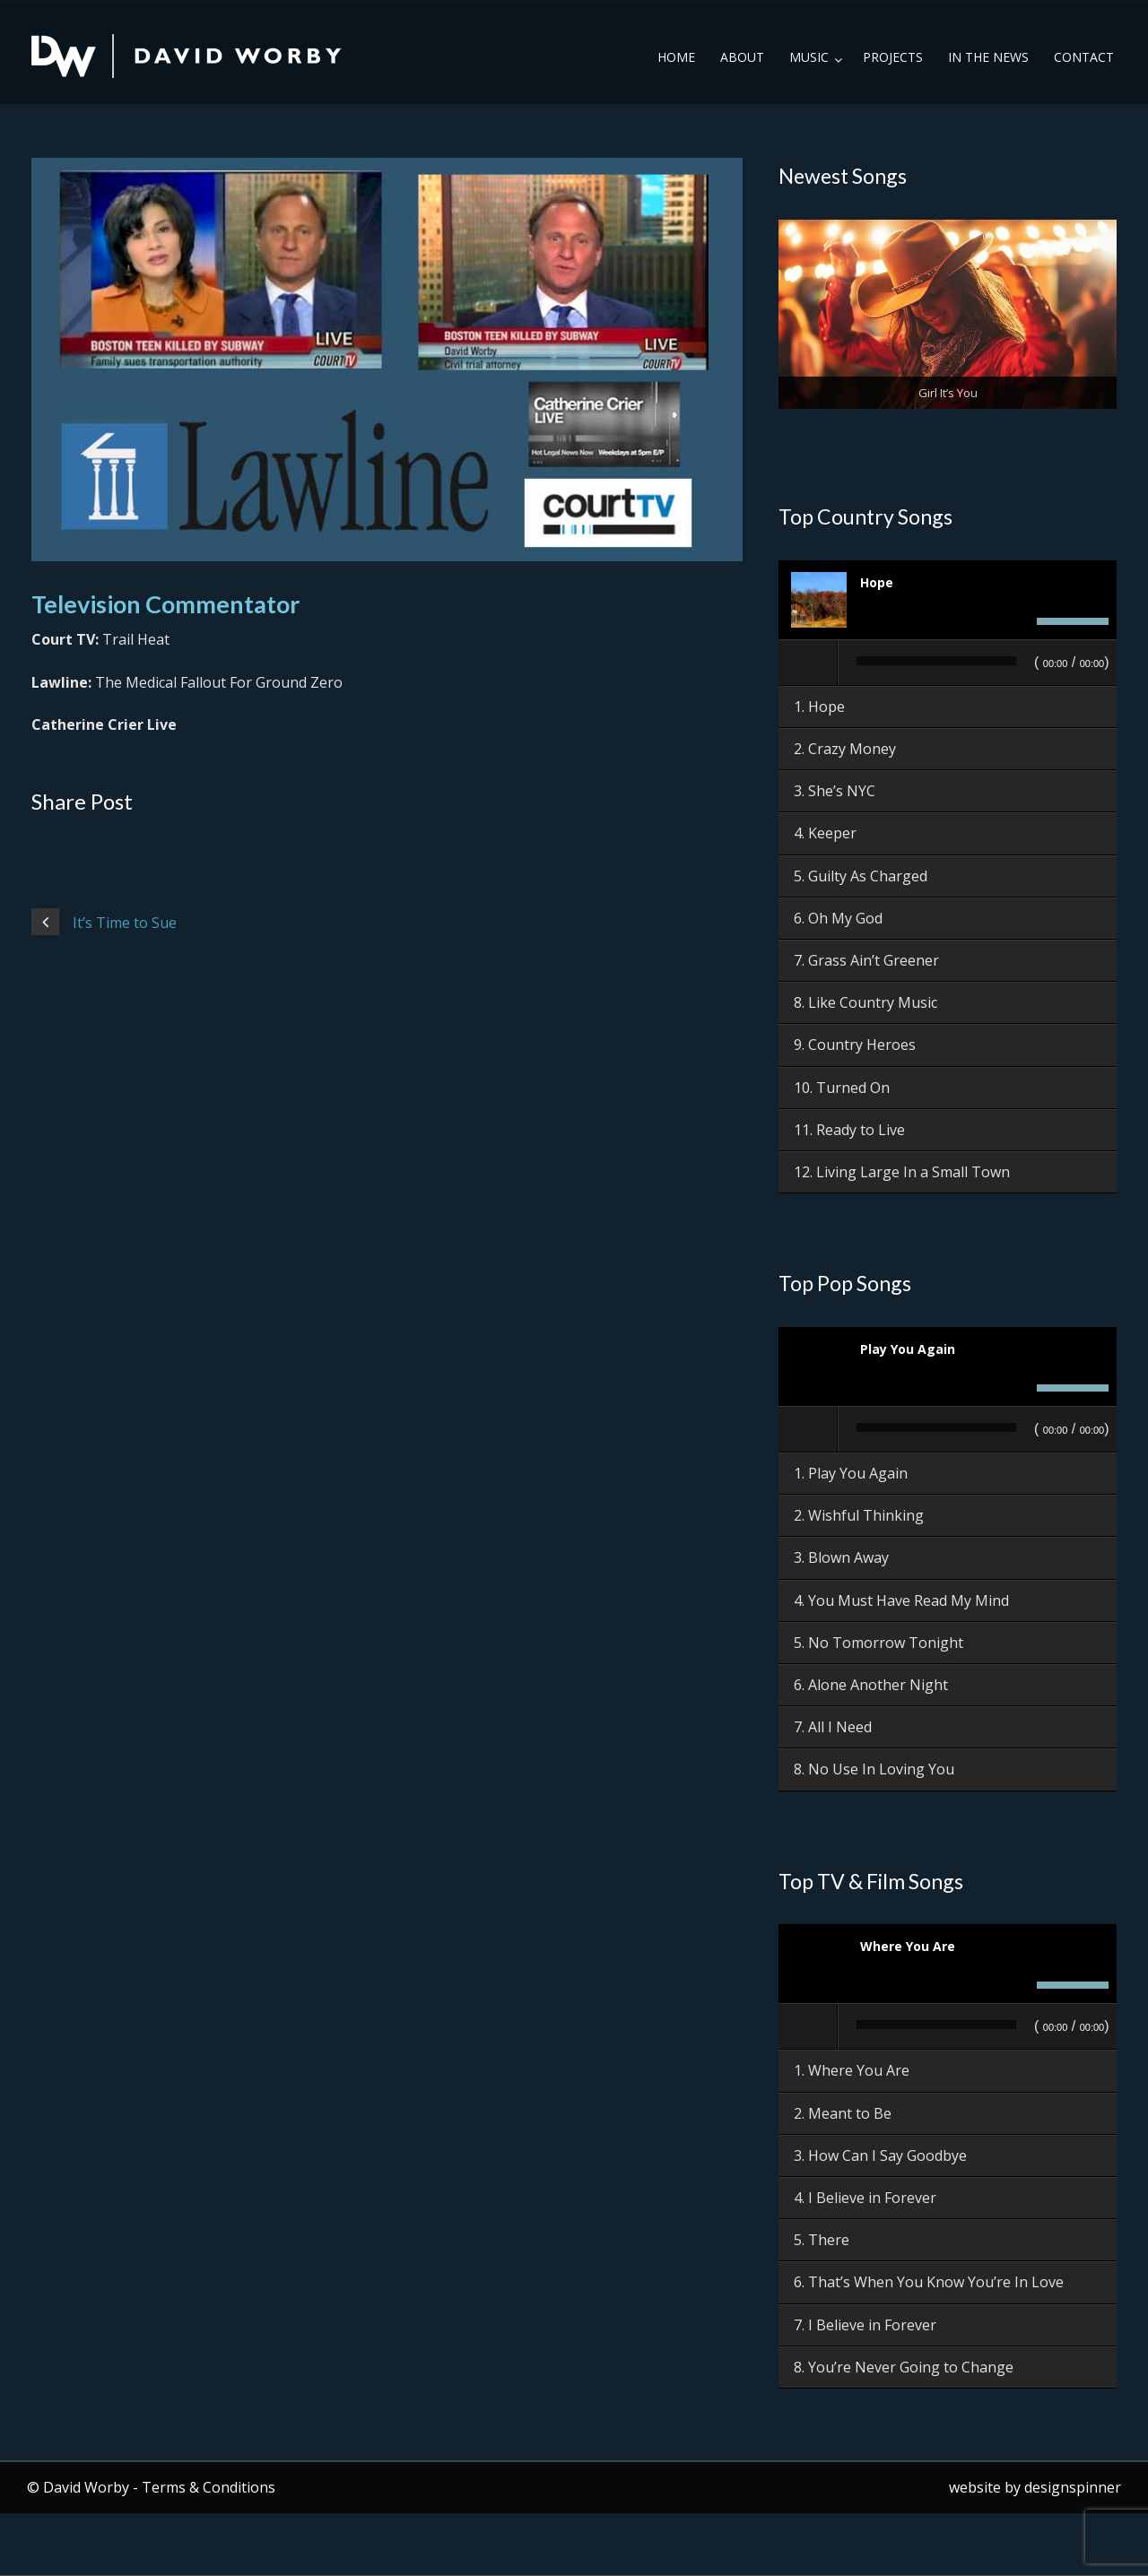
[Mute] (1018, 621)
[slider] (936, 660)
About (742, 56)
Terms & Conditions (208, 2487)
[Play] (809, 663)
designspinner (1072, 2487)
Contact (1084, 56)
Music (809, 56)
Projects (893, 56)
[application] (947, 663)
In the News (988, 56)
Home (676, 56)
